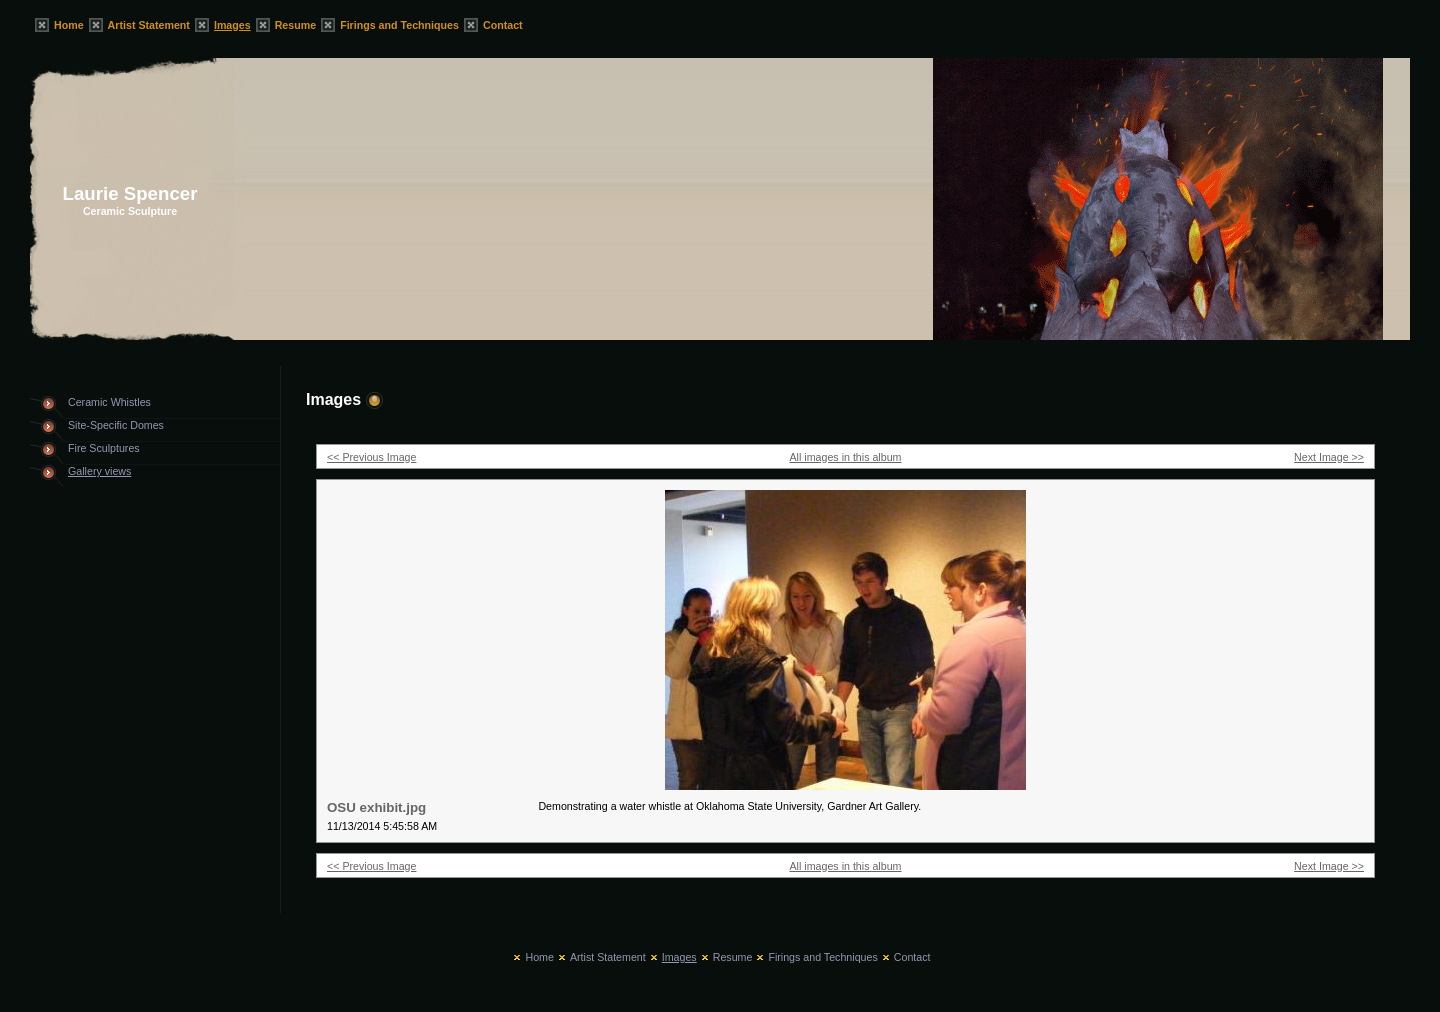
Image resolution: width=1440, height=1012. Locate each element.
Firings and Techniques (399, 25)
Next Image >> (1329, 457)
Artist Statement (149, 25)
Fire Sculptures (104, 448)
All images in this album (846, 457)
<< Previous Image (371, 457)
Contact (503, 25)
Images (232, 25)
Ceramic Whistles (109, 402)
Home (69, 25)
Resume (295, 25)
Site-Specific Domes (116, 425)
